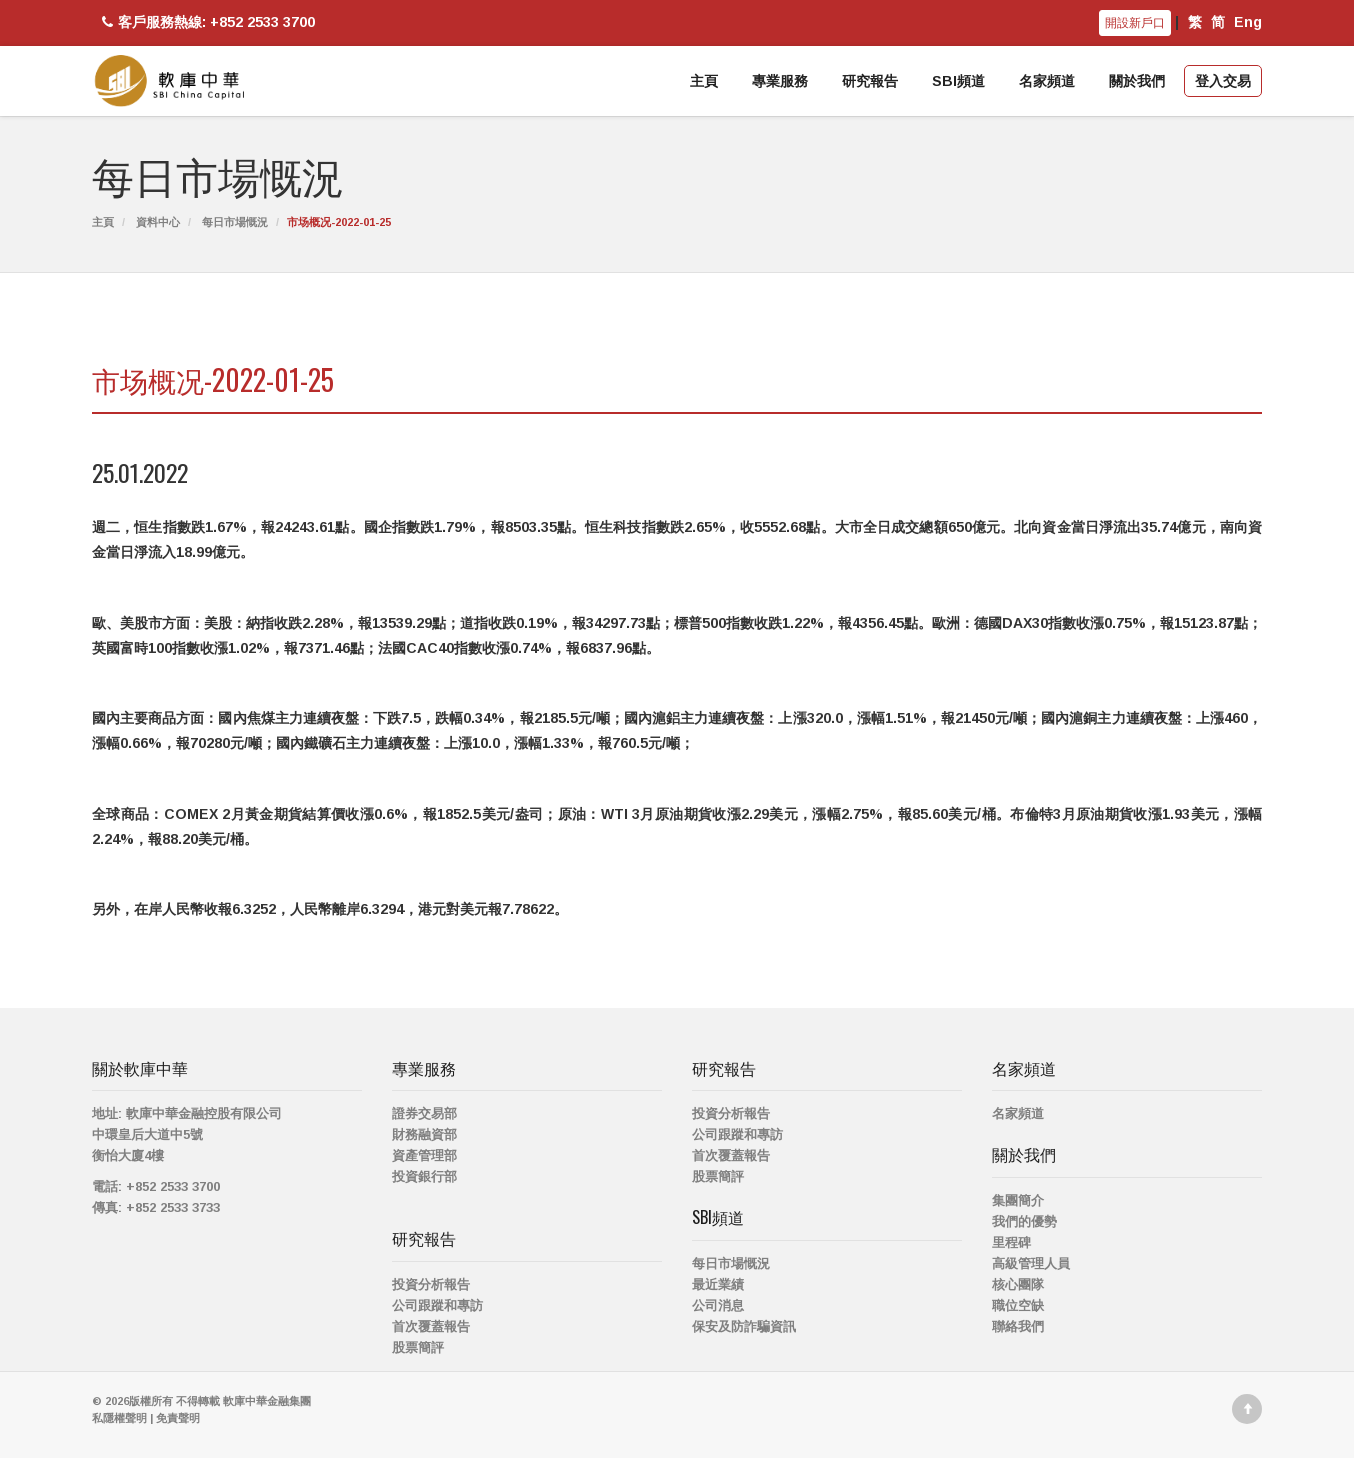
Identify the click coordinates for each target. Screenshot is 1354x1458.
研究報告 (870, 81)
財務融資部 (424, 1134)
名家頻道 (1047, 81)
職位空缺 (1018, 1305)
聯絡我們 (1018, 1326)
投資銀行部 (424, 1176)
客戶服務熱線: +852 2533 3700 (206, 22)
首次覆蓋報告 (431, 1326)
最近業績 (718, 1284)
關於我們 (1137, 81)
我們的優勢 (1024, 1221)
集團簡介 (1018, 1200)
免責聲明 (178, 1418)
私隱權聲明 (119, 1418)
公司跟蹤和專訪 (437, 1305)
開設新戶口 (1135, 23)
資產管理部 (424, 1155)
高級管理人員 (1031, 1263)
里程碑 (1011, 1242)
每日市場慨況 (235, 222)
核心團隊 (1018, 1284)
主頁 (704, 81)
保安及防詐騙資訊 (744, 1326)
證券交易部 (424, 1113)
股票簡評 (418, 1347)
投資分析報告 (431, 1284)
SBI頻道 (958, 81)
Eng (1248, 22)
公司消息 (718, 1305)
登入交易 (1223, 81)
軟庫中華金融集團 (267, 1401)
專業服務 (780, 81)
